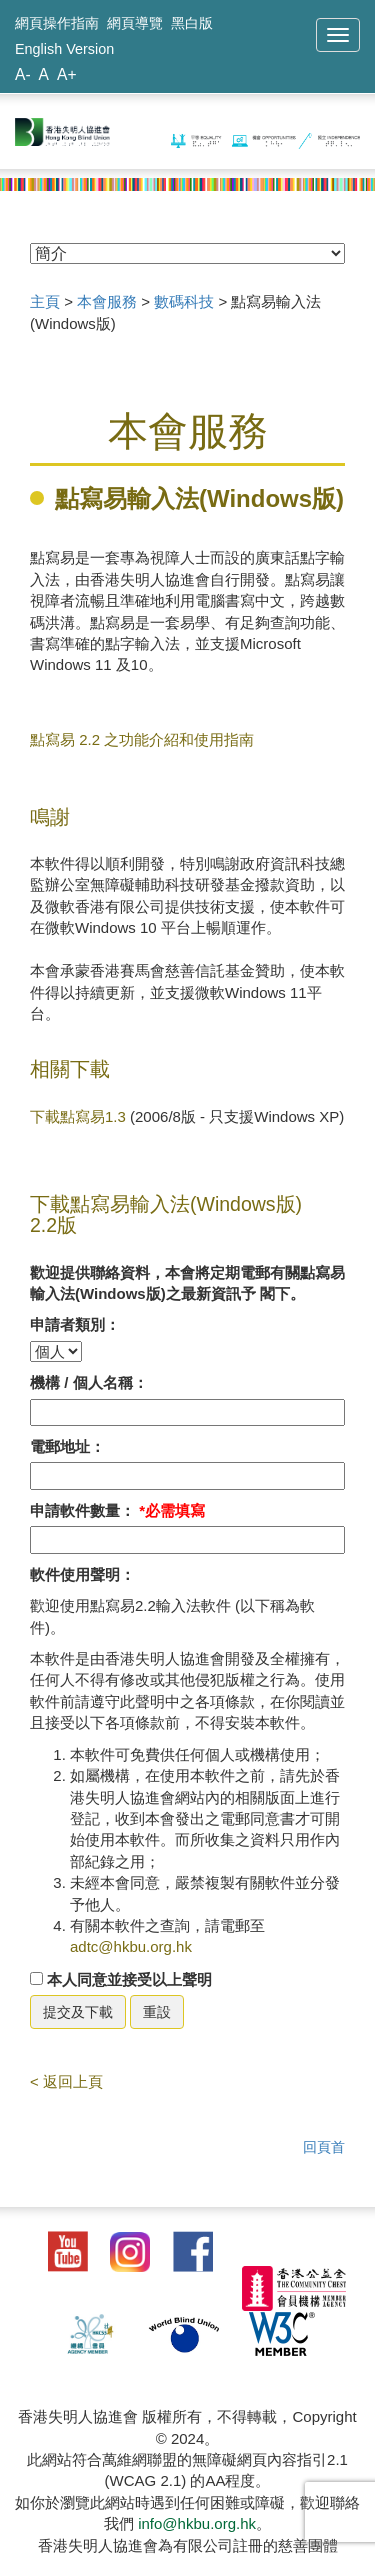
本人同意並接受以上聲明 (121, 1979)
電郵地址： (67, 1446)
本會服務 (107, 301)
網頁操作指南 (57, 23)
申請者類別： (75, 1324)
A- (23, 74)
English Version (64, 49)
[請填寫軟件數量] (187, 1539)
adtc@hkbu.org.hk (131, 1946)
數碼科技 (184, 301)
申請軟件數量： (117, 1510)
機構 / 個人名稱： (89, 1382)
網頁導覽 (135, 23)
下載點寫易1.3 (78, 1116)
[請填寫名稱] (187, 1412)
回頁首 (324, 2147)
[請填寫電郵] (187, 1475)
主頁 (45, 301)
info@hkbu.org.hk (197, 2523)
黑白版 (192, 23)
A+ (67, 74)
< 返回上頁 (66, 2081)
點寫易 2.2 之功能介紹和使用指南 (142, 739)
